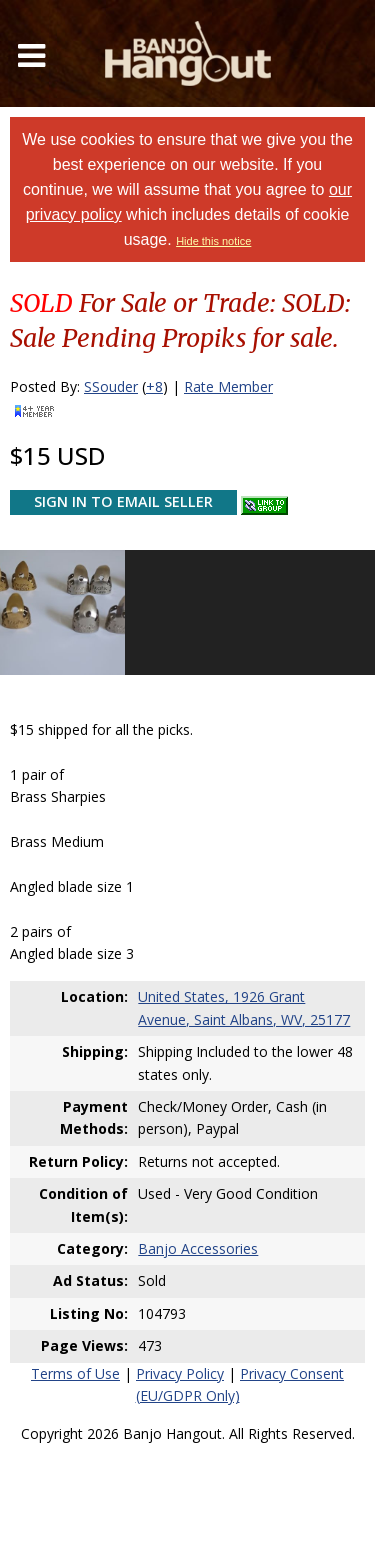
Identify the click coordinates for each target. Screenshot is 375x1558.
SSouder (111, 386)
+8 (154, 386)
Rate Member (228, 386)
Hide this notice (213, 241)
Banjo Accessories (198, 1248)
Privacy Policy (180, 1373)
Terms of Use (75, 1373)
